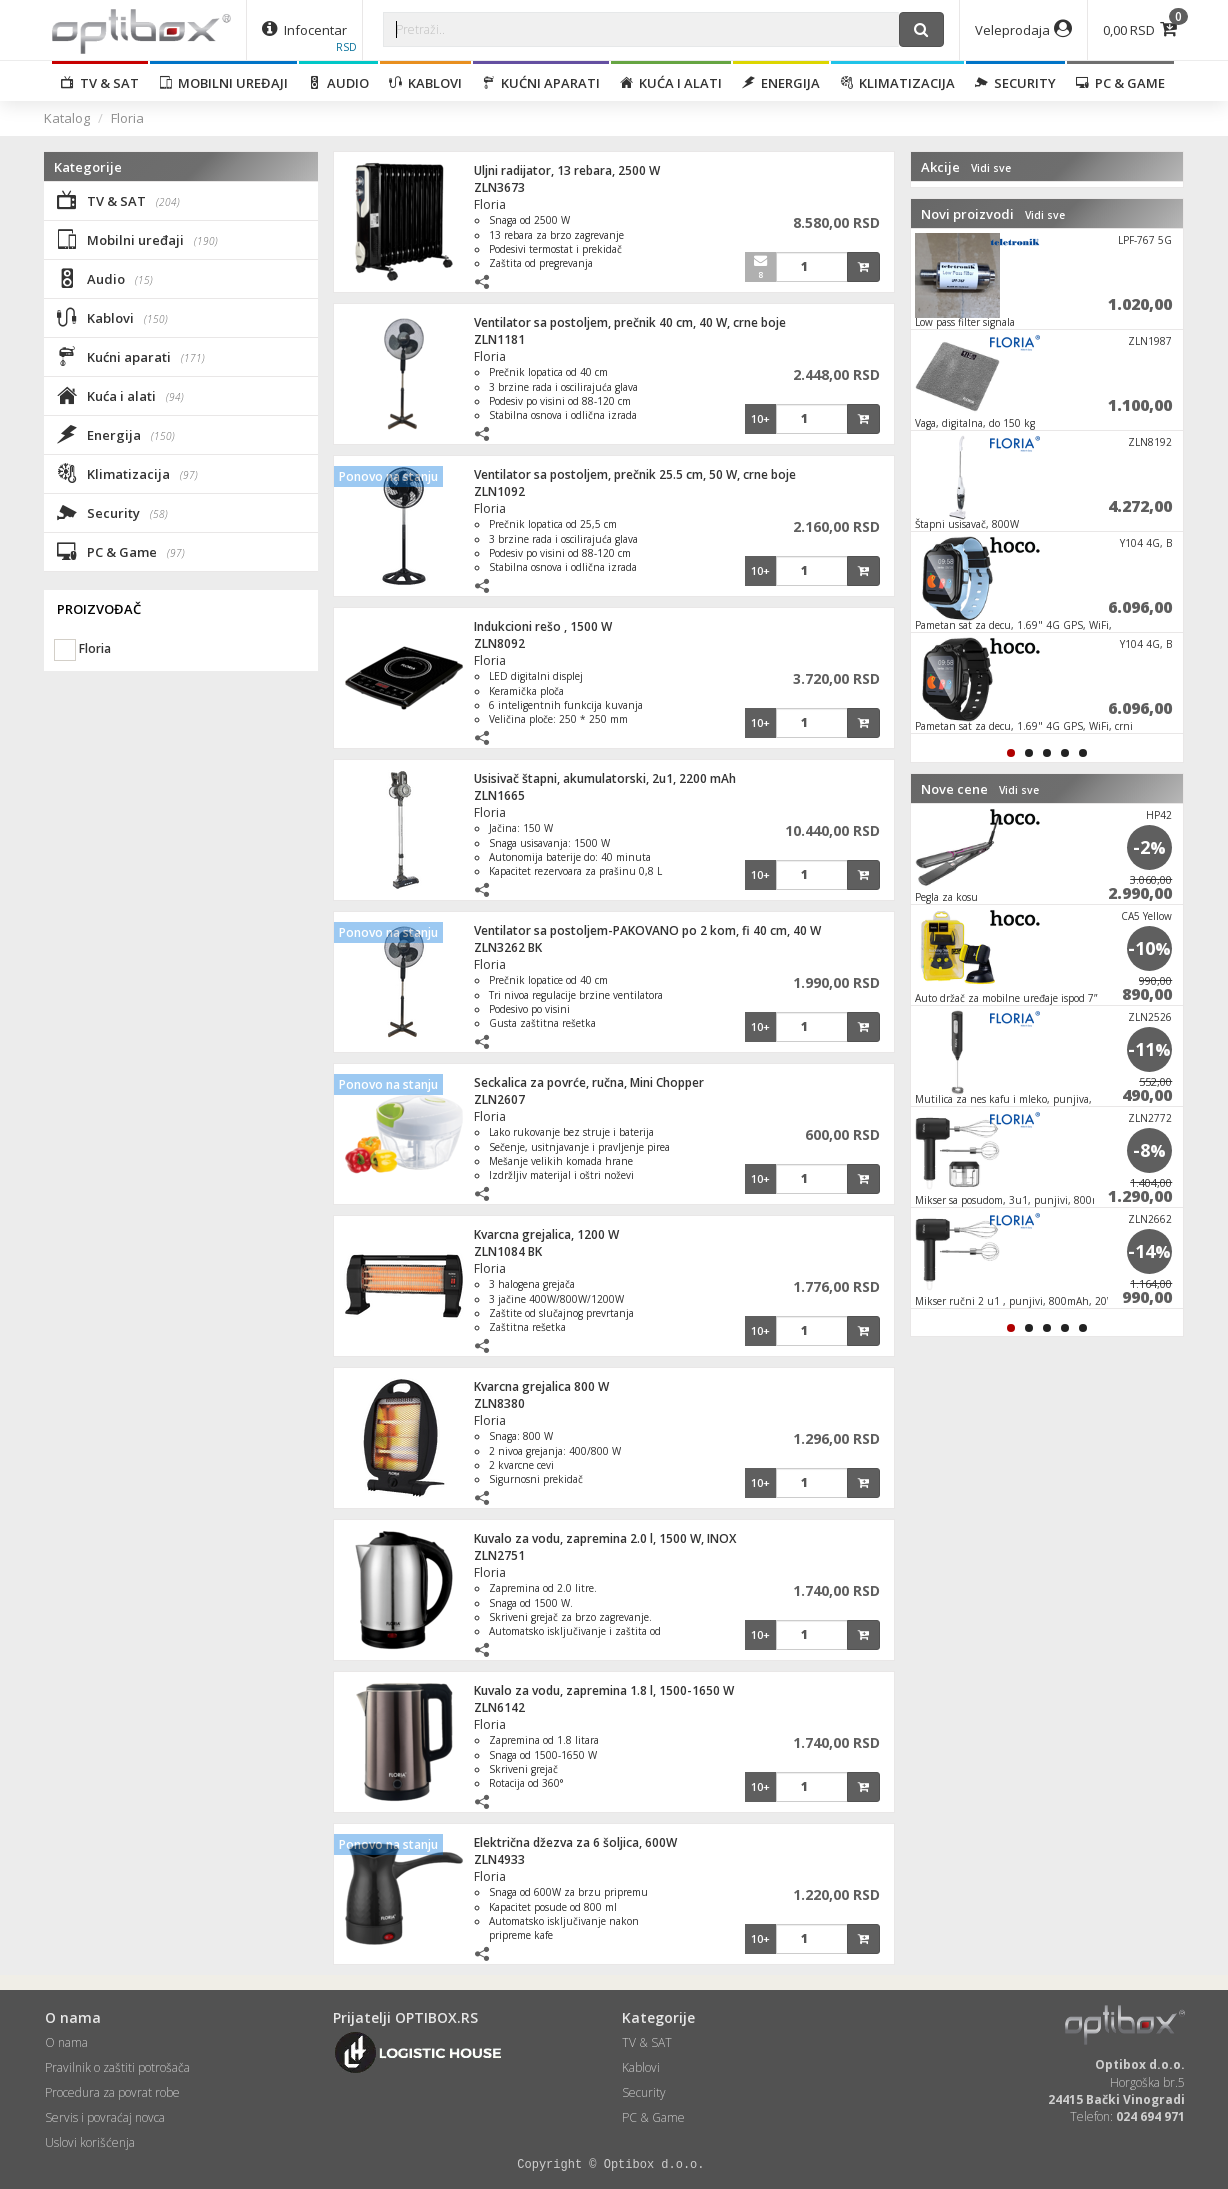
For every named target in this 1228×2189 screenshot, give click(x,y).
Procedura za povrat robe (112, 2092)
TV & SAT (100, 83)
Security (1015, 83)
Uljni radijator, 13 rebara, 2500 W (567, 170)
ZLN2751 (499, 1555)
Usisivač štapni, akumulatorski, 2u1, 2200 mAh (605, 778)
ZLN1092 (499, 491)
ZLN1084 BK (508, 1251)
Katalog (67, 118)
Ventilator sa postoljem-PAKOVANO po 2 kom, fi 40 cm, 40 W (647, 930)
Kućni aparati (541, 83)
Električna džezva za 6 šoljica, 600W (575, 1842)
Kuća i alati (671, 83)
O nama (66, 2042)
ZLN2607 (499, 1099)
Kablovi (425, 83)
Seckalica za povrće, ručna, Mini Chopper (589, 1082)
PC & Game (1120, 83)
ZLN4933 (499, 1859)
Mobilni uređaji (223, 83)
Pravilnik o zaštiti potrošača (117, 2067)
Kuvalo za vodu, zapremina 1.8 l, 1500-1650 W (604, 1690)
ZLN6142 (499, 1707)
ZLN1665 (499, 795)
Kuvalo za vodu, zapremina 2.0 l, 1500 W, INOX (605, 1538)
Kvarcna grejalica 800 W (541, 1386)
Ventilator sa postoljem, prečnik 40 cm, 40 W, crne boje (630, 322)
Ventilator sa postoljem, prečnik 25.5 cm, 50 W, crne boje (635, 474)
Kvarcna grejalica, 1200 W (546, 1234)
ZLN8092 (499, 643)
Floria (127, 118)
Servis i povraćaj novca (105, 2117)
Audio (338, 83)
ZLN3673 (499, 187)
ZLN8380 (499, 1403)
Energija (781, 83)
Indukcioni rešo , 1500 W (543, 626)
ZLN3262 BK (508, 947)
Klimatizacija (897, 83)
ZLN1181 (499, 339)
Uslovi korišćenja (90, 2142)
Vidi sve (991, 168)
